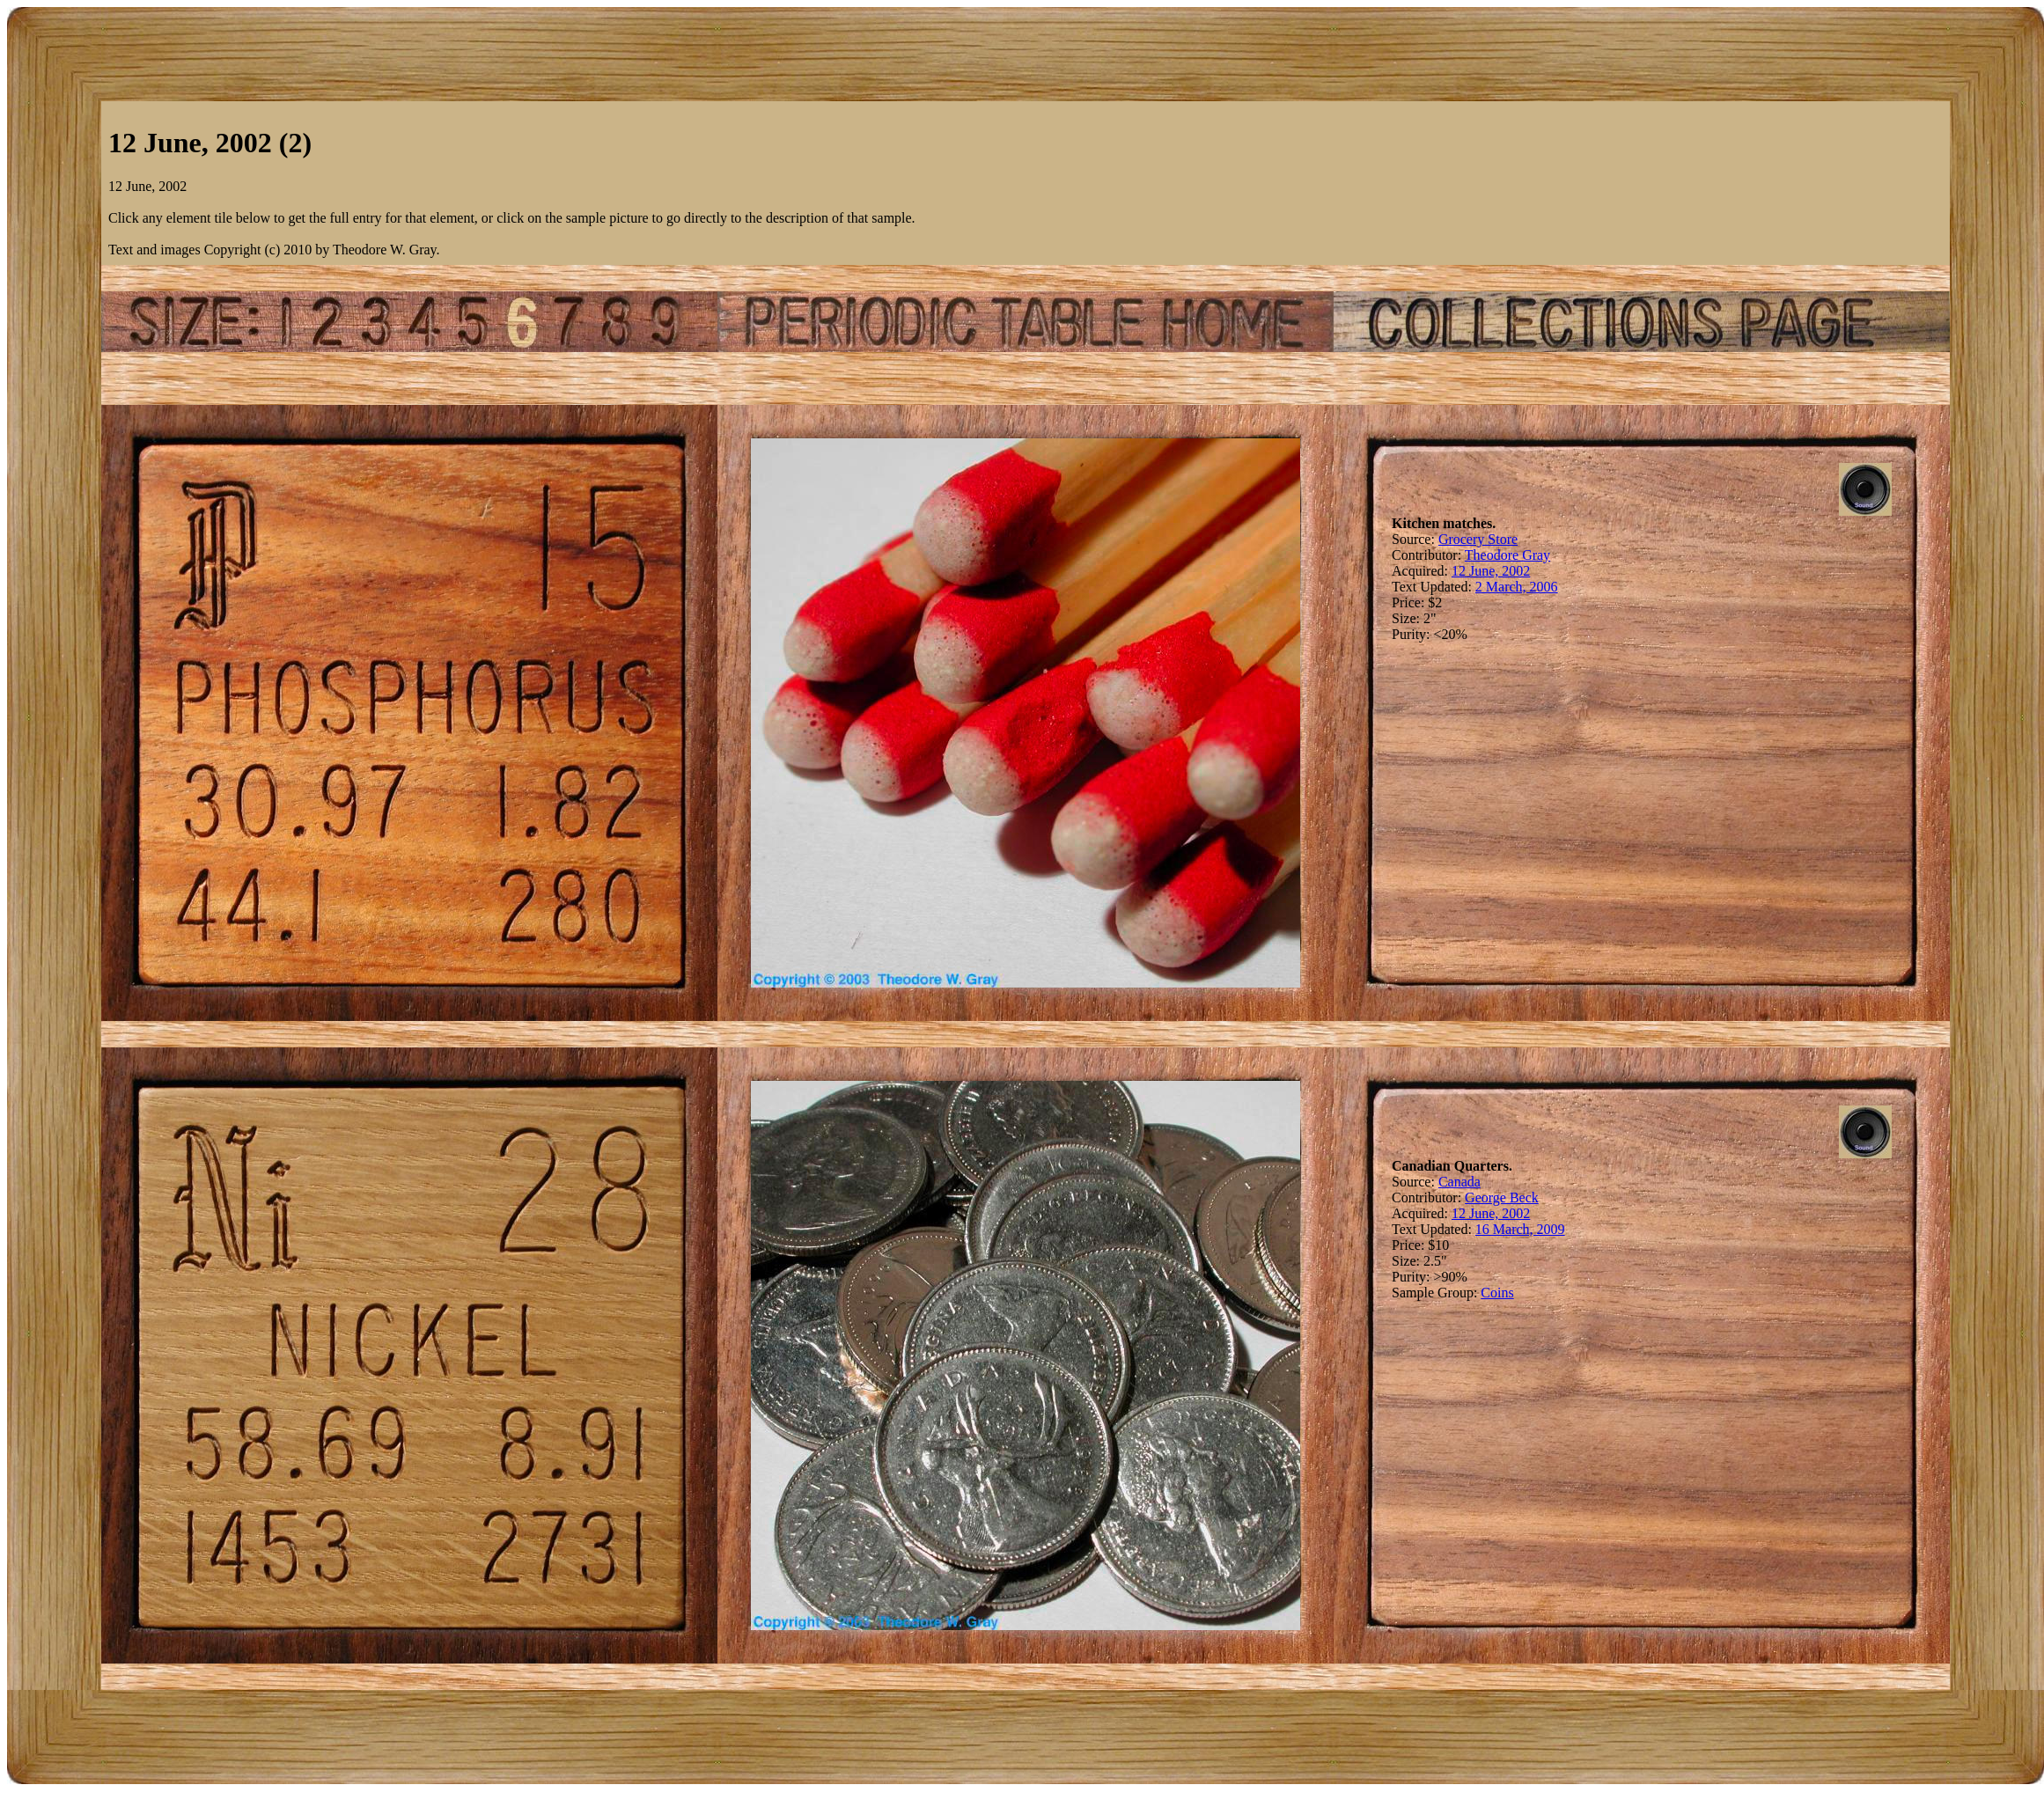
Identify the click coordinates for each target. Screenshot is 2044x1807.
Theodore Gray (1507, 554)
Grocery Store (1478, 539)
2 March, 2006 (1516, 586)
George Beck (1502, 1197)
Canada (1459, 1181)
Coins (1497, 1292)
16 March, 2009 (1520, 1229)
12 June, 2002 (1491, 570)
